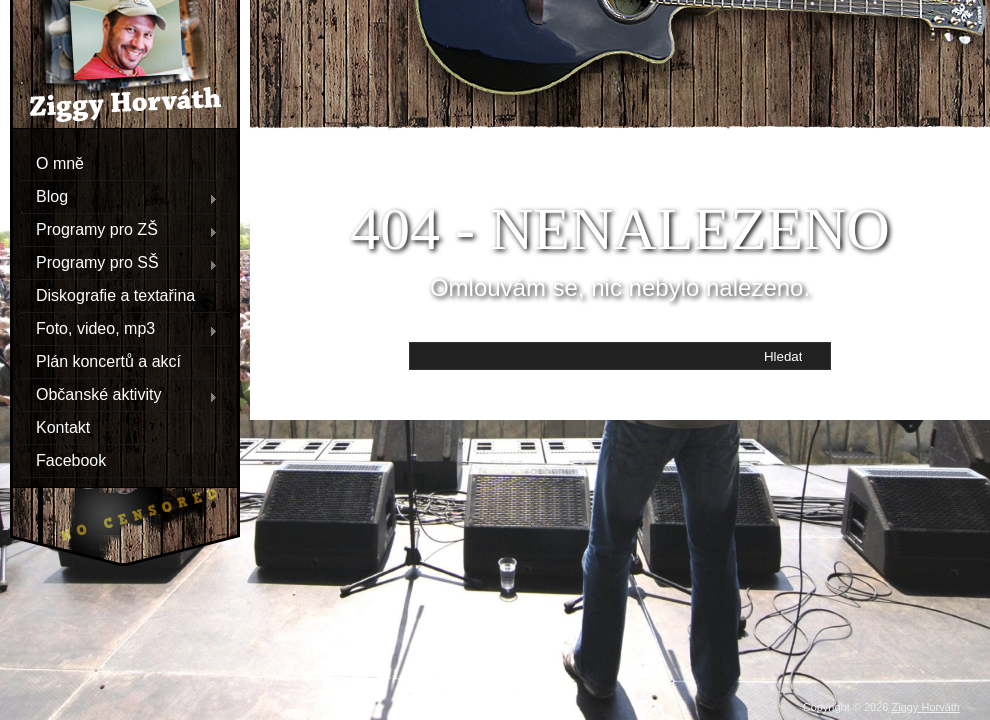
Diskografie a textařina (115, 295)
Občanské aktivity (119, 395)
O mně (60, 163)
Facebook (71, 460)
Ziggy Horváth (926, 707)
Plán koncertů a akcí (108, 361)
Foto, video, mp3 (119, 329)
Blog (119, 197)
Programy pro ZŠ (119, 230)
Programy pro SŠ (119, 263)
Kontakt (63, 427)
